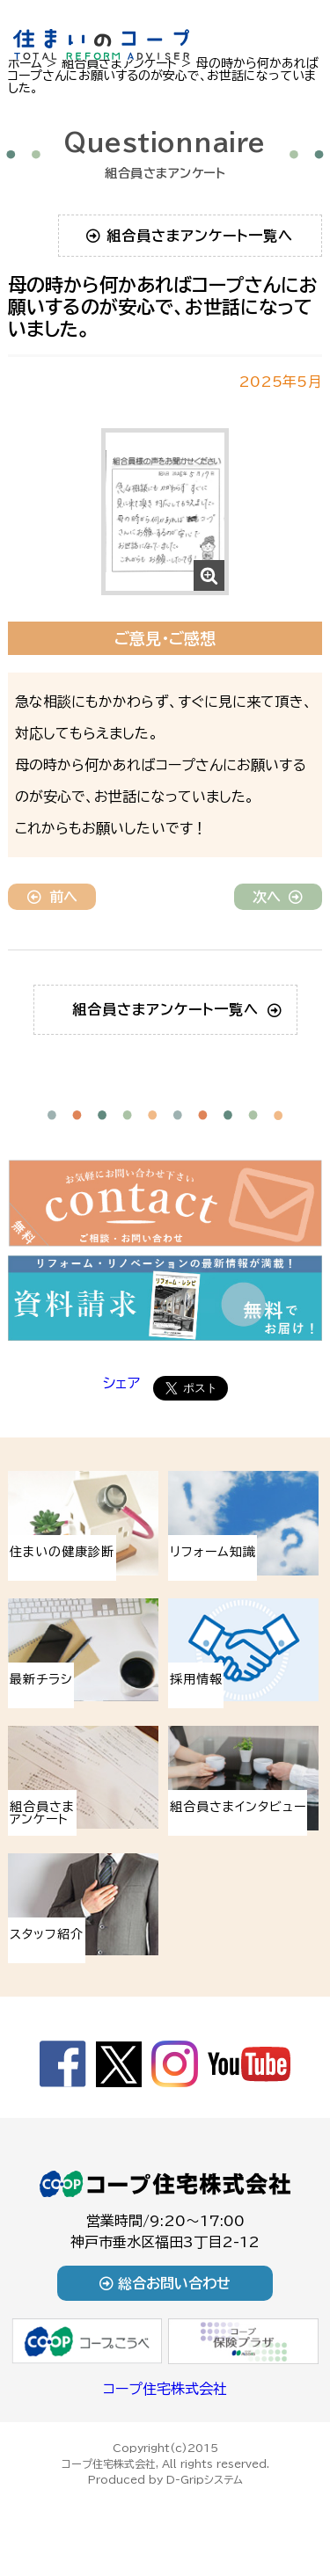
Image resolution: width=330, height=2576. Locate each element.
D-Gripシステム (204, 2479)
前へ (52, 897)
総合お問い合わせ (165, 2283)
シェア (121, 1383)
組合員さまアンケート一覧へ (189, 236)
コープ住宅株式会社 (165, 2389)
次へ (278, 897)
